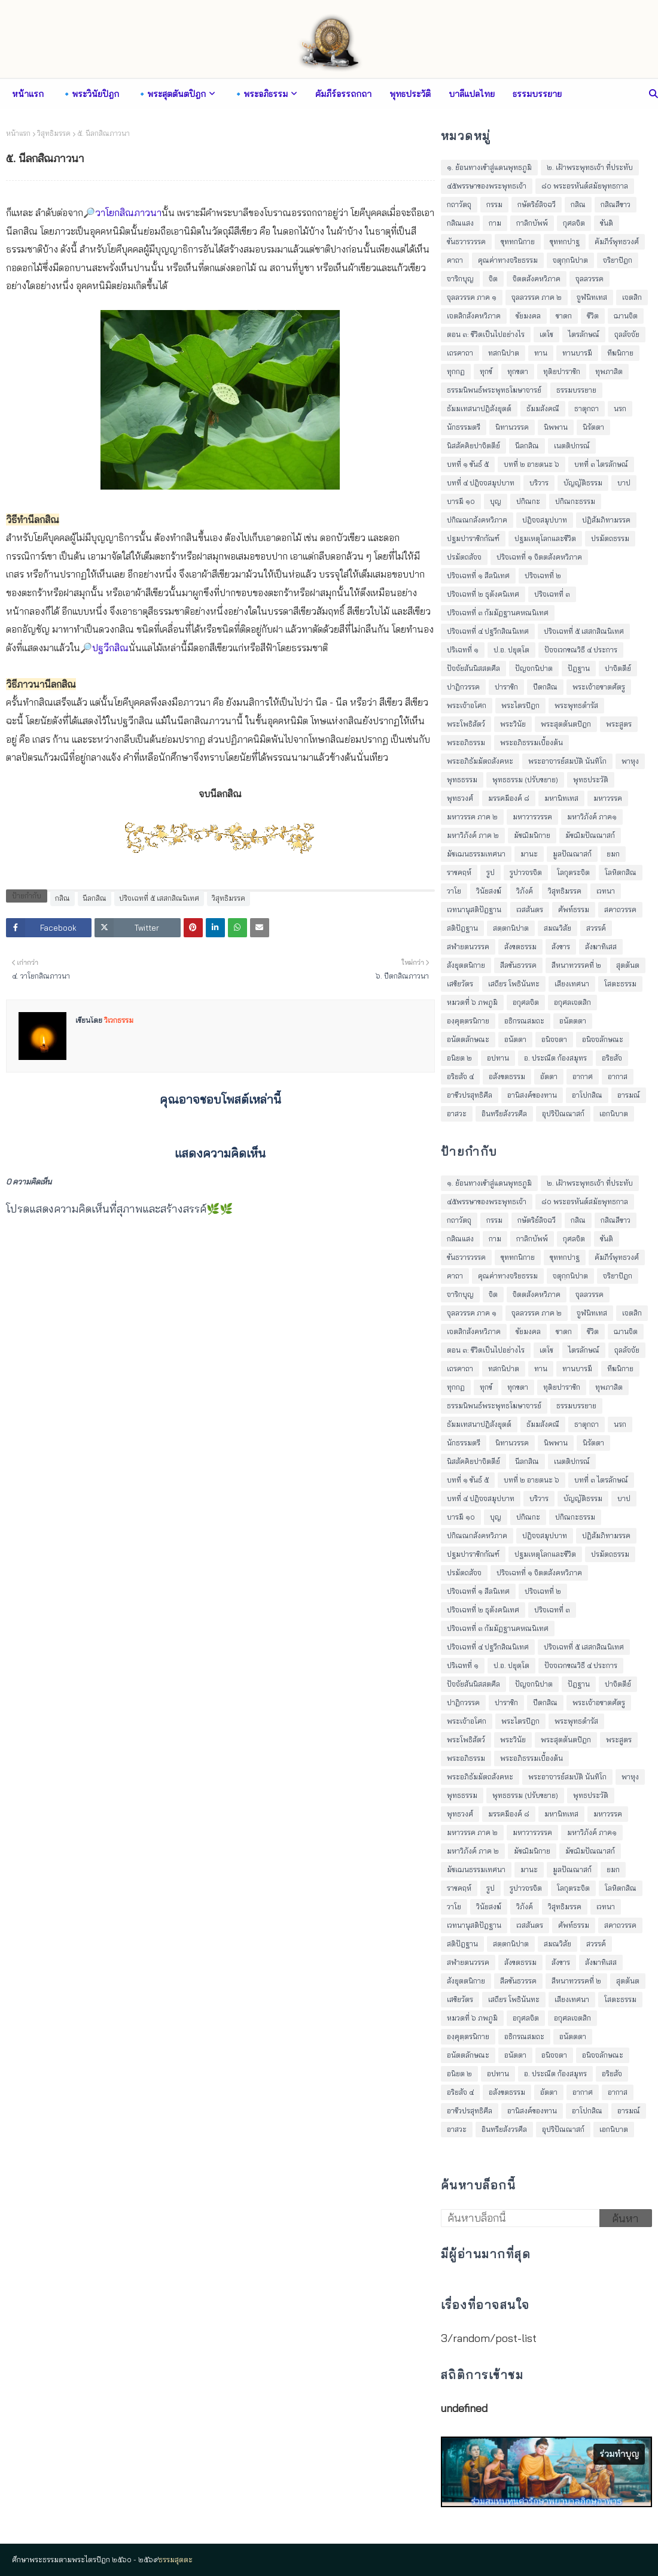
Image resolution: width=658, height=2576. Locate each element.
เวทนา (605, 890)
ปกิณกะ (528, 501)
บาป (623, 482)
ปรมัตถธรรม (610, 538)
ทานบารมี (577, 352)
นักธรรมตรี (463, 427)
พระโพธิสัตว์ (466, 723)
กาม (495, 222)
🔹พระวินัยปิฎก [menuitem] (90, 94)
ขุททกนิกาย (518, 241)
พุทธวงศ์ (460, 798)
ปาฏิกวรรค (463, 686)
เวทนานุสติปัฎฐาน (474, 909)
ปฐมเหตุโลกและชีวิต (545, 538)
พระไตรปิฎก (520, 705)
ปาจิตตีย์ (618, 668)
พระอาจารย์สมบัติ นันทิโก (567, 761)
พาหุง (630, 761)
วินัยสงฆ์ (488, 890)
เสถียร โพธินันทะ (514, 983)
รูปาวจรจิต (526, 872)
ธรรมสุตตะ (176, 2559)
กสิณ (62, 898)
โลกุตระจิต (573, 872)
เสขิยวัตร (460, 983)
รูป (490, 872)
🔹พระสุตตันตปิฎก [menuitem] (171, 94)
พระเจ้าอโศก (466, 705)
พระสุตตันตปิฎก (566, 723)
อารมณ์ (628, 1094)
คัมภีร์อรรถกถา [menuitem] (343, 94)
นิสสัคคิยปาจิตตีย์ (473, 445)
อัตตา (549, 1076)
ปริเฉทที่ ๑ (463, 649)
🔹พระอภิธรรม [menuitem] (260, 94)
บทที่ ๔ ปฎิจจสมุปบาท (480, 482)
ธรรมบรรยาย (576, 389)
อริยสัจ (612, 1057)
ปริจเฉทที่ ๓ (552, 594)
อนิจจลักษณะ (602, 1039)
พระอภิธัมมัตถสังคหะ (480, 761)
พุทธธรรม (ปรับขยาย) (525, 779)
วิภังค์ (524, 890)
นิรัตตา (593, 427)
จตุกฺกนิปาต (570, 260)
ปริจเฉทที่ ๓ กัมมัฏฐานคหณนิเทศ (498, 612)
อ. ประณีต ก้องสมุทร (555, 1057)
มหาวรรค (607, 798)
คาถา (455, 260)
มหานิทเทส (561, 798)
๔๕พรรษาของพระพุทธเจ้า (486, 185)
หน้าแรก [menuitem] (28, 94)
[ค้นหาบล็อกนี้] (520, 2218)
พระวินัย (513, 723)
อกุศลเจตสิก (572, 1002)
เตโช (546, 334)
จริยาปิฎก (617, 260)
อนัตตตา (572, 1020)
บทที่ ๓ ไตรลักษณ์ (601, 464)
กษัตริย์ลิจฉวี (536, 204)
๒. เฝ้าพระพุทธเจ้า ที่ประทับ (590, 167)
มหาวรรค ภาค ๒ (472, 816)
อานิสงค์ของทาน (532, 1094)
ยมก (613, 853)
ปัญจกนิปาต (534, 668)
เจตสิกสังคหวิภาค (474, 315)
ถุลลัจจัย (626, 334)
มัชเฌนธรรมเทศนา (476, 853)
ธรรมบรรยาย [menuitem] (537, 94)
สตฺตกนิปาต (511, 928)
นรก (620, 408)
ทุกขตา (517, 371)
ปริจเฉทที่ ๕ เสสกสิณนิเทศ (159, 898)
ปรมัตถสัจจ (464, 556)
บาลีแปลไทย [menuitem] (472, 94)
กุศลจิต (574, 222)
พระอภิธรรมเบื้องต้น (531, 742)
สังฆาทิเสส (601, 946)
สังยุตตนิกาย (466, 965)
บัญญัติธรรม (582, 482)
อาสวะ (457, 1113)
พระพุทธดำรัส (576, 705)
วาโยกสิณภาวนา (128, 212)
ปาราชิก (506, 686)
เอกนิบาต (613, 1113)
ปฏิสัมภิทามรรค (606, 519)
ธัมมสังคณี (542, 408)
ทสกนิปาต (503, 352)
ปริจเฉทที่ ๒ (543, 575)
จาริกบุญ (460, 278)
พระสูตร (619, 723)
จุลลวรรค (589, 278)
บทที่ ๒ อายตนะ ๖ (531, 464)
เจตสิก (632, 297)
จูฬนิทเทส (592, 297)
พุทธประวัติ (590, 779)
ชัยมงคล (528, 315)
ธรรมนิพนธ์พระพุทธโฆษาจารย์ (494, 389)
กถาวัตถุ (459, 204)
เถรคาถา (460, 352)
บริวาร (539, 482)
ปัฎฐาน (579, 668)
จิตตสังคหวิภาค (536, 278)
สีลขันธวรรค (518, 965)
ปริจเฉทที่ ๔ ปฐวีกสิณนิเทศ (488, 631)
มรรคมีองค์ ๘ (508, 798)
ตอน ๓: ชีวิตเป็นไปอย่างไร (486, 334)
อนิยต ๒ (459, 1057)
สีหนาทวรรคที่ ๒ (576, 965)
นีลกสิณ (94, 898)
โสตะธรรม (620, 983)
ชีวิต (593, 315)
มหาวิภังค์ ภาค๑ (592, 816)
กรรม (494, 204)
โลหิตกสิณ (620, 872)
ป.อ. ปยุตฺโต (511, 649)
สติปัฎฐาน (462, 928)
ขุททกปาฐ (565, 241)
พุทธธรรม (462, 779)
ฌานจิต (626, 315)
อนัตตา (515, 1039)
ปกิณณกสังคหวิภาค (477, 519)
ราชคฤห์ (459, 872)
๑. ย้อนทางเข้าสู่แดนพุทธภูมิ (489, 167)
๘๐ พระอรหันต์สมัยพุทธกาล (584, 185)
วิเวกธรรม (117, 1020)
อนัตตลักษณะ (468, 1039)
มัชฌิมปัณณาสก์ (590, 835)
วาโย (454, 890)
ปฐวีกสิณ (110, 648)
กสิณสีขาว (615, 204)
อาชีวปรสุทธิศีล (469, 1094)
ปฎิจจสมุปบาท (544, 519)
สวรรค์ (596, 928)
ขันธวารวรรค (466, 241)
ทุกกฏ (456, 371)
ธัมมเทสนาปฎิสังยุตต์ (479, 408)
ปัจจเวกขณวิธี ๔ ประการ (580, 649)
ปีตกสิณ (545, 686)
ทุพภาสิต (609, 371)
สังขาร (561, 946)
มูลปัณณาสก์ (572, 853)
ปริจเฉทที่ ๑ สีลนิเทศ (478, 575)
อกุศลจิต (526, 1002)
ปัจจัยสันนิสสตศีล (473, 668)
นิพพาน (556, 427)
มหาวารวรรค (532, 816)
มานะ (529, 853)
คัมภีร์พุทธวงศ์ (617, 241)
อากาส (617, 1076)
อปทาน (498, 1057)
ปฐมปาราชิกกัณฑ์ (473, 538)
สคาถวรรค (620, 909)
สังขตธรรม (520, 946)
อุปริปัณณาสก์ (563, 1113)
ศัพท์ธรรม (573, 909)
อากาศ (582, 1076)
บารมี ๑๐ (461, 501)
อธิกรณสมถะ (524, 1020)
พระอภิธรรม (466, 742)
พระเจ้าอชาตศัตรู (598, 686)
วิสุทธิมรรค (54, 133)
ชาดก (564, 315)
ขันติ (606, 222)
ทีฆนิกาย (620, 352)
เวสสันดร (529, 909)
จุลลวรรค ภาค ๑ (471, 297)
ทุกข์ (486, 371)
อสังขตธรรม (507, 1076)
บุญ (495, 501)
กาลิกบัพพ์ (532, 222)
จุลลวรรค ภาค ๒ (536, 297)
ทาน (540, 352)
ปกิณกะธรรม (575, 501)
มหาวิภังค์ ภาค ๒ (473, 835)
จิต (493, 278)
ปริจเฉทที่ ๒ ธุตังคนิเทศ (483, 594)
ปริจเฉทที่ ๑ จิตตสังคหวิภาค (539, 556)
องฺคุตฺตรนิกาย (468, 1020)
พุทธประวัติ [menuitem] (410, 94)
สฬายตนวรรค (468, 946)
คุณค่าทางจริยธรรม (508, 260)
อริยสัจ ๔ (460, 1076)
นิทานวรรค (512, 427)
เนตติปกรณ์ (572, 445)
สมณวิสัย (557, 928)
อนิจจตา (554, 1039)
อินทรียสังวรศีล (504, 1113)
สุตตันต (627, 965)
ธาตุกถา (586, 408)
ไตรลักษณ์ (583, 334)
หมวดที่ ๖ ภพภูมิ (472, 1002)
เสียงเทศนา (572, 983)
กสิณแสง (460, 222)
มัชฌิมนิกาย (532, 835)
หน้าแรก (18, 133)
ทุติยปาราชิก (561, 371)
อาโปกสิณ (587, 1094)
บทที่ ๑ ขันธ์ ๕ (468, 464)
